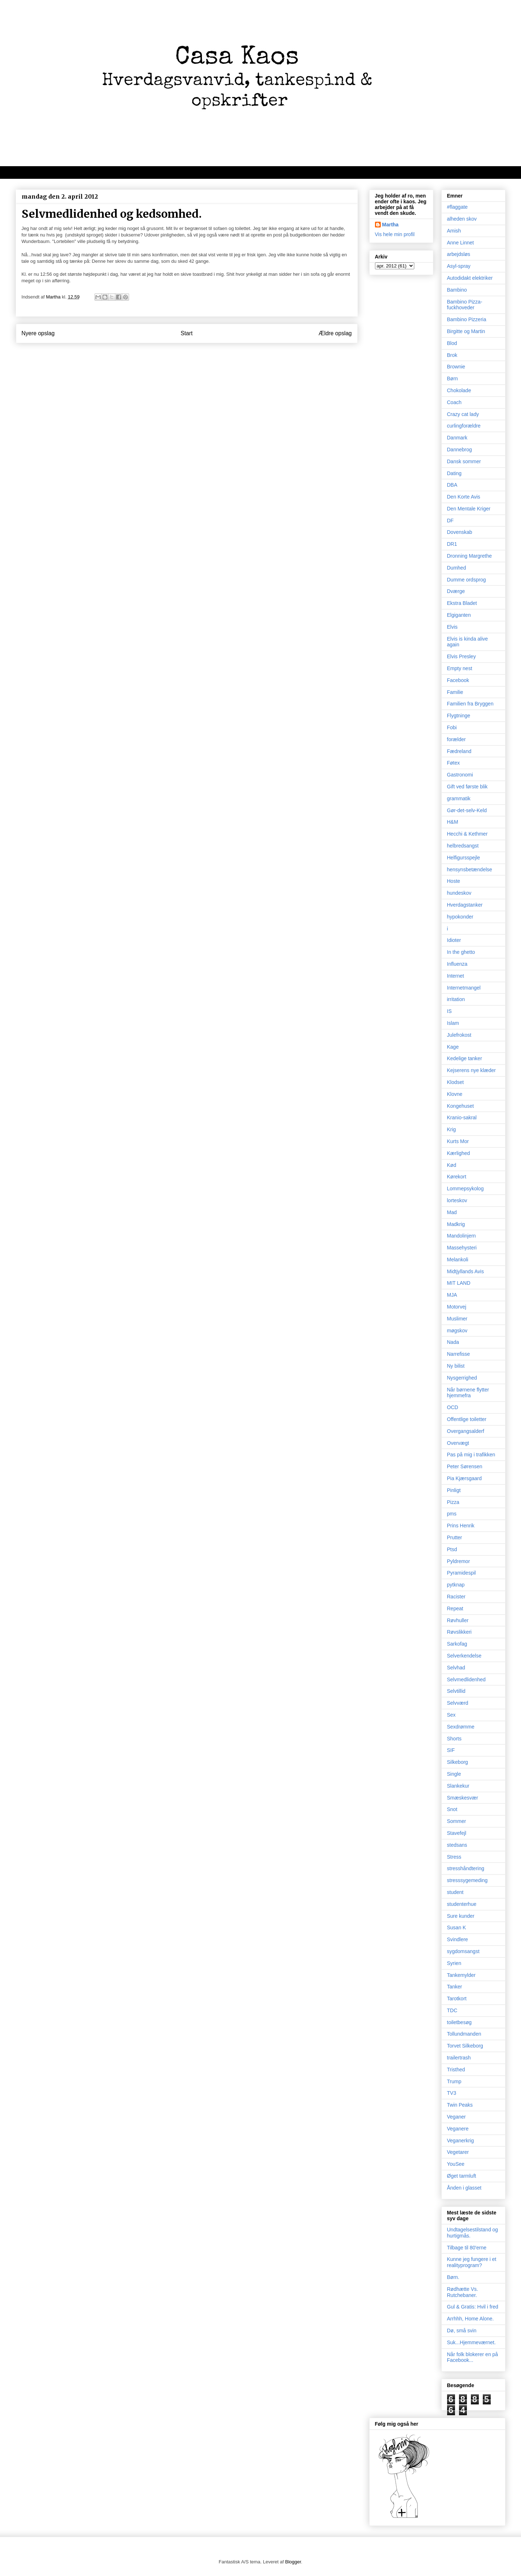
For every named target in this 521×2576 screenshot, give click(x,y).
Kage (453, 1047)
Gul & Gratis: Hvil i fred (472, 2307)
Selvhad (456, 1667)
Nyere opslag (38, 333)
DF (450, 520)
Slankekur (458, 1786)
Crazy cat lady (463, 414)
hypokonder (460, 917)
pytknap (456, 1585)
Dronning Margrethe (469, 556)
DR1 (452, 544)
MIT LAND (459, 1283)
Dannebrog (459, 449)
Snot (452, 1809)
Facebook (458, 680)
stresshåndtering (466, 1868)
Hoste (453, 881)
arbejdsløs (459, 254)
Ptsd (452, 1549)
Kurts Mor (458, 1141)
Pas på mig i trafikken (471, 1454)
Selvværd (457, 1703)
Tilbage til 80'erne (467, 2247)
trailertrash (459, 2058)
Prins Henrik (460, 1525)
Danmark (457, 438)
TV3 (451, 2093)
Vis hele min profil (395, 234)
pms (451, 1514)
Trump (454, 2081)
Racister (456, 1596)
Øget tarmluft (461, 2176)
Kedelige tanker (464, 1058)
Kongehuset (460, 1106)
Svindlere (457, 1939)
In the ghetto (461, 952)
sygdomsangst (463, 1951)
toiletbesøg (459, 2022)
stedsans (457, 1845)
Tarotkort (457, 1998)
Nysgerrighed (462, 1378)
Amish (454, 231)
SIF (451, 1750)
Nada (453, 1342)
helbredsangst (463, 846)
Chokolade (459, 390)
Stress (454, 1857)
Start (187, 333)
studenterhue (462, 1904)
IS (449, 1011)
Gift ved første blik (467, 786)
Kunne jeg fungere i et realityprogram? (471, 2262)
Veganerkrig (460, 2140)
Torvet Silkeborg (465, 2046)
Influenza (457, 964)
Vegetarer (458, 2152)
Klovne (455, 1094)
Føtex (453, 763)
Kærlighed (458, 1153)
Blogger (293, 2561)
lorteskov (457, 1200)
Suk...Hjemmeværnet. (471, 2342)
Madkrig (456, 1224)
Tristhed (456, 2069)
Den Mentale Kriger (469, 509)
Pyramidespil (461, 1573)
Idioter (454, 940)
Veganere (458, 2129)
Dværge (456, 591)
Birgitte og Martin (466, 331)
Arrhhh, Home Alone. (470, 2319)
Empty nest (459, 668)
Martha (390, 224)
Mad (452, 1212)
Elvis (452, 627)
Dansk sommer (464, 461)
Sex (451, 1715)
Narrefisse (458, 1354)
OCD (452, 1407)
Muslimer (457, 1319)
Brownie (456, 366)
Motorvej (457, 1307)
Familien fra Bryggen (470, 704)
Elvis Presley (461, 656)
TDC (452, 2010)
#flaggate (457, 207)
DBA (452, 485)
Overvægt (458, 1443)
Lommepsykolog (465, 1188)
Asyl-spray (459, 266)
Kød (451, 1165)
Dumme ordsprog (466, 580)
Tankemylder (461, 1975)
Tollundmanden (464, 2034)
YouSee (456, 2164)
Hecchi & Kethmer (467, 834)
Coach (454, 402)
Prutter (454, 1537)
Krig (451, 1129)
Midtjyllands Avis (465, 1271)
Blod (452, 343)
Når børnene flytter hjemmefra (468, 1393)
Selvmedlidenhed (466, 1679)
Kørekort (457, 1176)
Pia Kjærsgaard (464, 1478)
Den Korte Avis (463, 497)
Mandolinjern (461, 1236)
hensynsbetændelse (469, 869)
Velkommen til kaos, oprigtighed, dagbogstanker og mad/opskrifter (104, 172)
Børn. (453, 2277)
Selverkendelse (464, 1656)
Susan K (456, 1927)
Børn (452, 378)
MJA (452, 1295)
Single (454, 1774)
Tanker (454, 1986)
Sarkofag (457, 1644)
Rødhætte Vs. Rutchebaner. (462, 2292)
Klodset (455, 1082)
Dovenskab (459, 532)
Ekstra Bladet (462, 603)
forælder (456, 739)
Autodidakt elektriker (470, 278)
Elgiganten (459, 615)
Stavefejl (457, 1833)
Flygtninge (459, 715)
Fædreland (459, 751)
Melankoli (457, 1259)
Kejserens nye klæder (471, 1070)
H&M (452, 822)
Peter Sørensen (464, 1466)
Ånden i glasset (464, 2188)
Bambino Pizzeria (466, 319)
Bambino (457, 290)
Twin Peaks (460, 2105)
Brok (452, 355)
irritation (456, 999)
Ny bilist (456, 1366)
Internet (455, 976)
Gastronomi (460, 775)
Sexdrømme (460, 1727)
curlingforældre (464, 426)
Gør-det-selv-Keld (467, 810)
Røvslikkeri (459, 1632)
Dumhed (456, 568)
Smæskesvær (462, 1798)
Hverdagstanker (465, 905)
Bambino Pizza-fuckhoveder (464, 305)
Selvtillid (456, 1691)
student (455, 1892)
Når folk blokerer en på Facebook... (472, 2357)
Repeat (455, 1608)
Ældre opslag (335, 333)
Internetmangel (464, 988)
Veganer (456, 2117)
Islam (453, 1023)
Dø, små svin (462, 2330)
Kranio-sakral (462, 1117)
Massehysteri (462, 1248)
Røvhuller (458, 1620)
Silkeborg (457, 1762)
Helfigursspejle (463, 857)
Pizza (453, 1502)
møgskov (457, 1330)
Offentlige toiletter (466, 1419)
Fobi (452, 727)
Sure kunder (460, 1916)
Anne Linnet (460, 242)
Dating (454, 473)
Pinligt (454, 1490)
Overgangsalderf (466, 1431)
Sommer (456, 1821)
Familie (455, 692)
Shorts (454, 1738)
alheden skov (462, 219)
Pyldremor (458, 1561)
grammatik (459, 798)
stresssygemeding (467, 1880)
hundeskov (459, 893)
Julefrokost (459, 1035)
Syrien (454, 1963)
